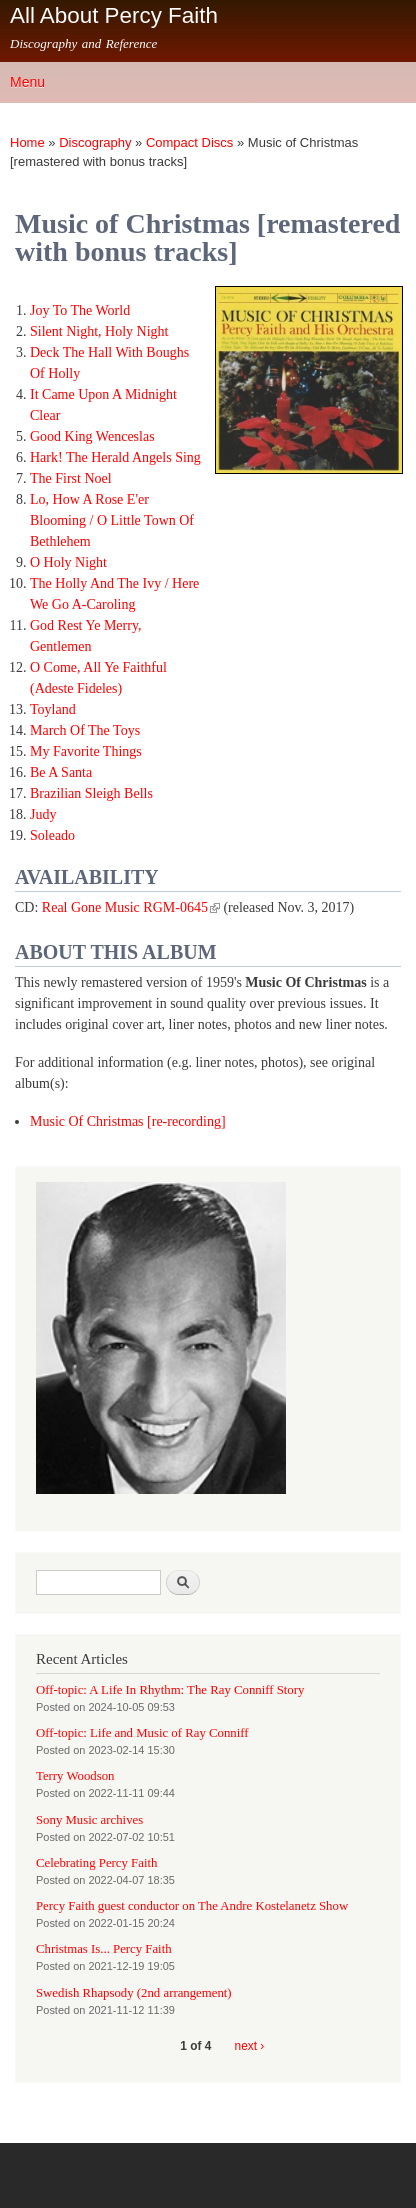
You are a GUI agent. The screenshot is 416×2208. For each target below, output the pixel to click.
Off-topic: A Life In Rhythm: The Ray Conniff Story (170, 1690)
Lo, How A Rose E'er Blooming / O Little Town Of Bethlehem (112, 520)
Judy (43, 814)
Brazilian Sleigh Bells (91, 793)
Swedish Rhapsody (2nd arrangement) (134, 1993)
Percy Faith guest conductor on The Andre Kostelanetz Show (192, 1906)
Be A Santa (61, 772)
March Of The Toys (85, 730)
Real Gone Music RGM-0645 (131, 907)
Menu (27, 82)
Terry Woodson (75, 1776)
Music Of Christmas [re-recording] (128, 1121)
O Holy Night (68, 562)
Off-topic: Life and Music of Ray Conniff (142, 1733)
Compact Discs (189, 142)
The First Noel (71, 478)
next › (250, 2046)
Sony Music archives (89, 1820)
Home (27, 142)
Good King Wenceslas (92, 436)
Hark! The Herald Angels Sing (115, 457)
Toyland (53, 709)
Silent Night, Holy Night (99, 331)
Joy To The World (80, 310)
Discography (95, 142)
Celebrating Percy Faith (96, 1863)
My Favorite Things (86, 751)
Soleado (52, 835)
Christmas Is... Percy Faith (104, 1949)
